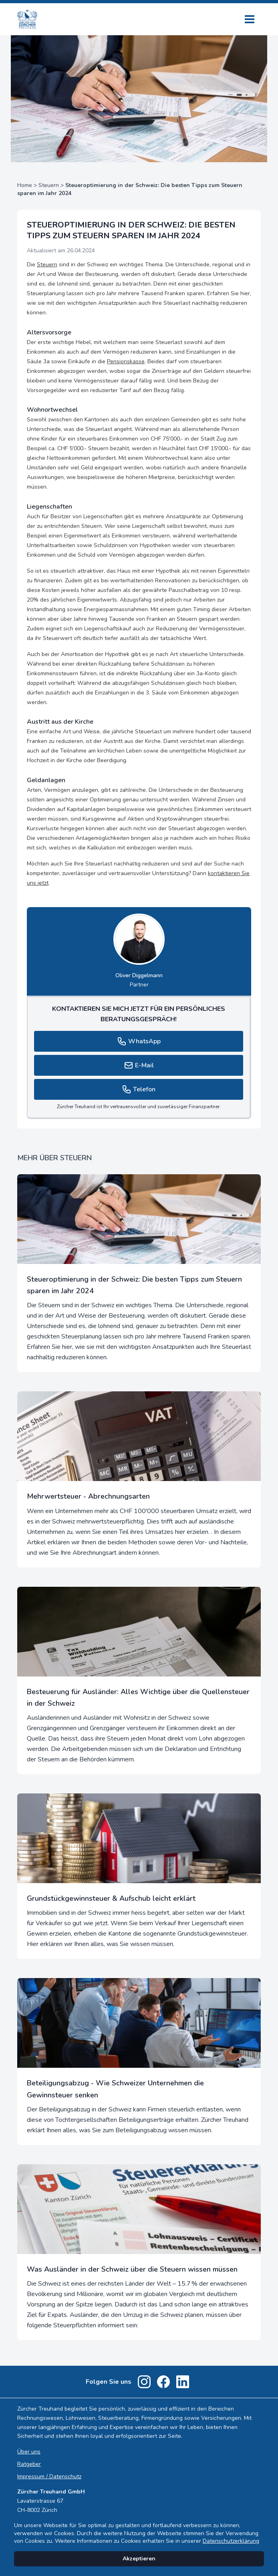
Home (24, 185)
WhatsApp (139, 1041)
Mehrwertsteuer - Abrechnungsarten (88, 1496)
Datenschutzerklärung (231, 2541)
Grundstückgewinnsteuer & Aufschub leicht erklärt (111, 1898)
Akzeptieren (139, 2558)
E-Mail (139, 1065)
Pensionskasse (126, 361)
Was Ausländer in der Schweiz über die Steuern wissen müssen (132, 2269)
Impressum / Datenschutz (49, 2476)
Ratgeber (29, 2464)
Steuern (48, 185)
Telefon (138, 1089)
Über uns (28, 2451)
